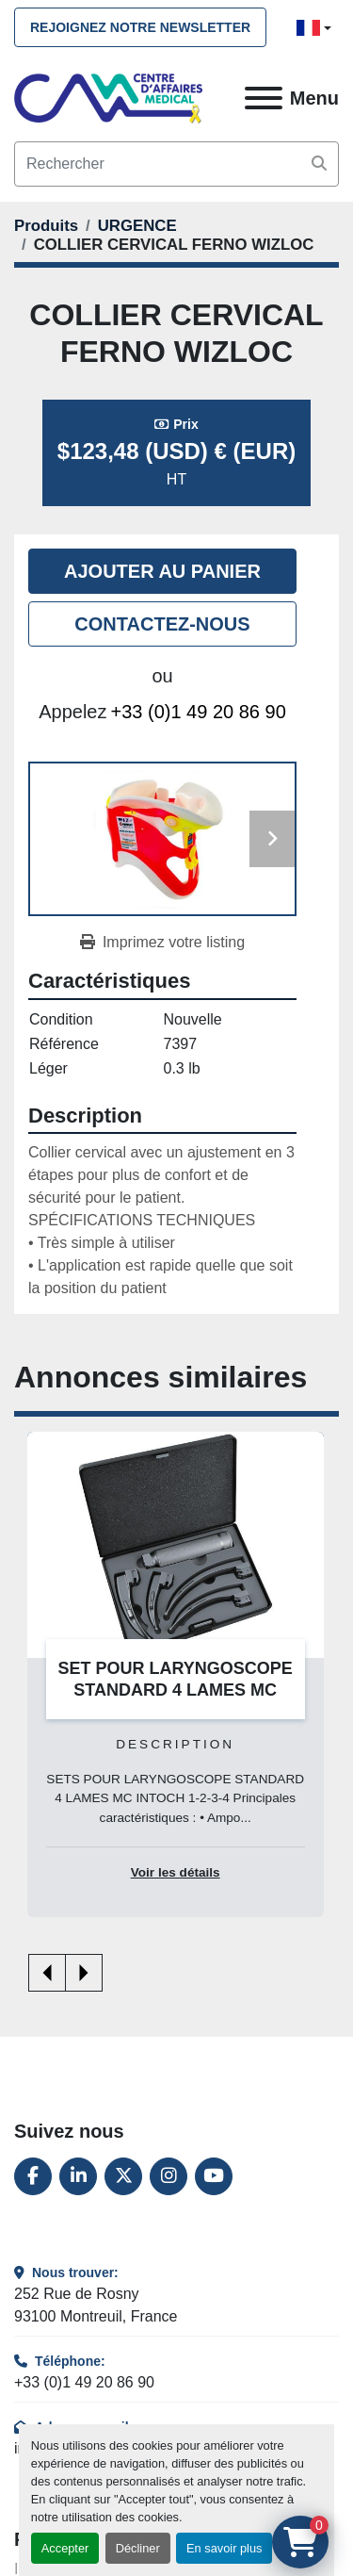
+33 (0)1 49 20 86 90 (198, 711)
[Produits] (46, 226)
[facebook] (33, 2176)
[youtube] (214, 2176)
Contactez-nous (161, 624)
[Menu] (263, 98)
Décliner (138, 2548)
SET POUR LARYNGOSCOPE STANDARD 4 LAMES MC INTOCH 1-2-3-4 (175, 1689)
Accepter (65, 2548)
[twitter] (123, 2176)
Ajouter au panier (162, 571)
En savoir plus (224, 2548)
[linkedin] (78, 2176)
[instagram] (168, 2176)
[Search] (176, 164)
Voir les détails (175, 1871)
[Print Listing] (162, 942)
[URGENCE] (137, 226)
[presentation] (47, 1973)
